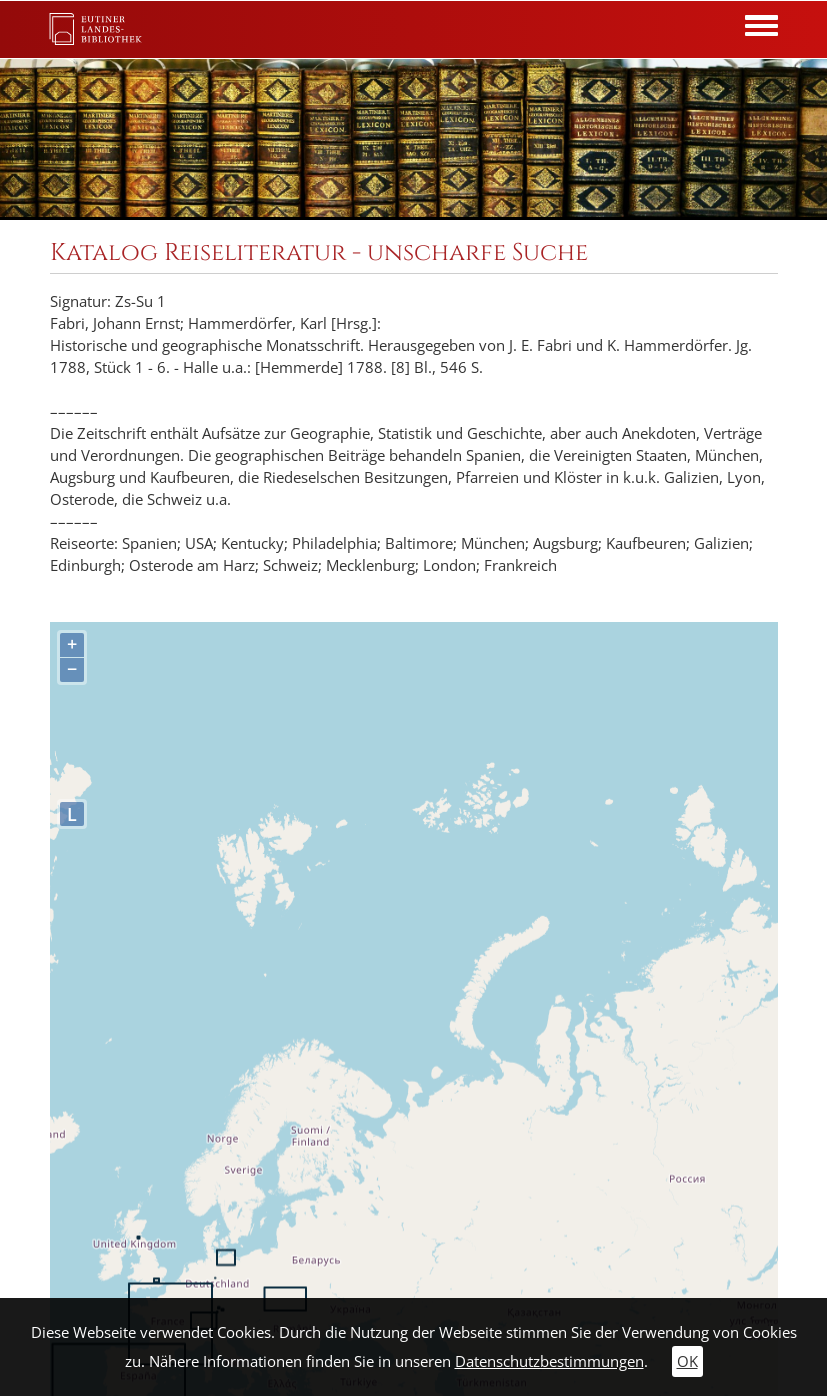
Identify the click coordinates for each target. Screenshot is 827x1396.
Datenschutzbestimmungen (549, 1361)
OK (687, 1361)
